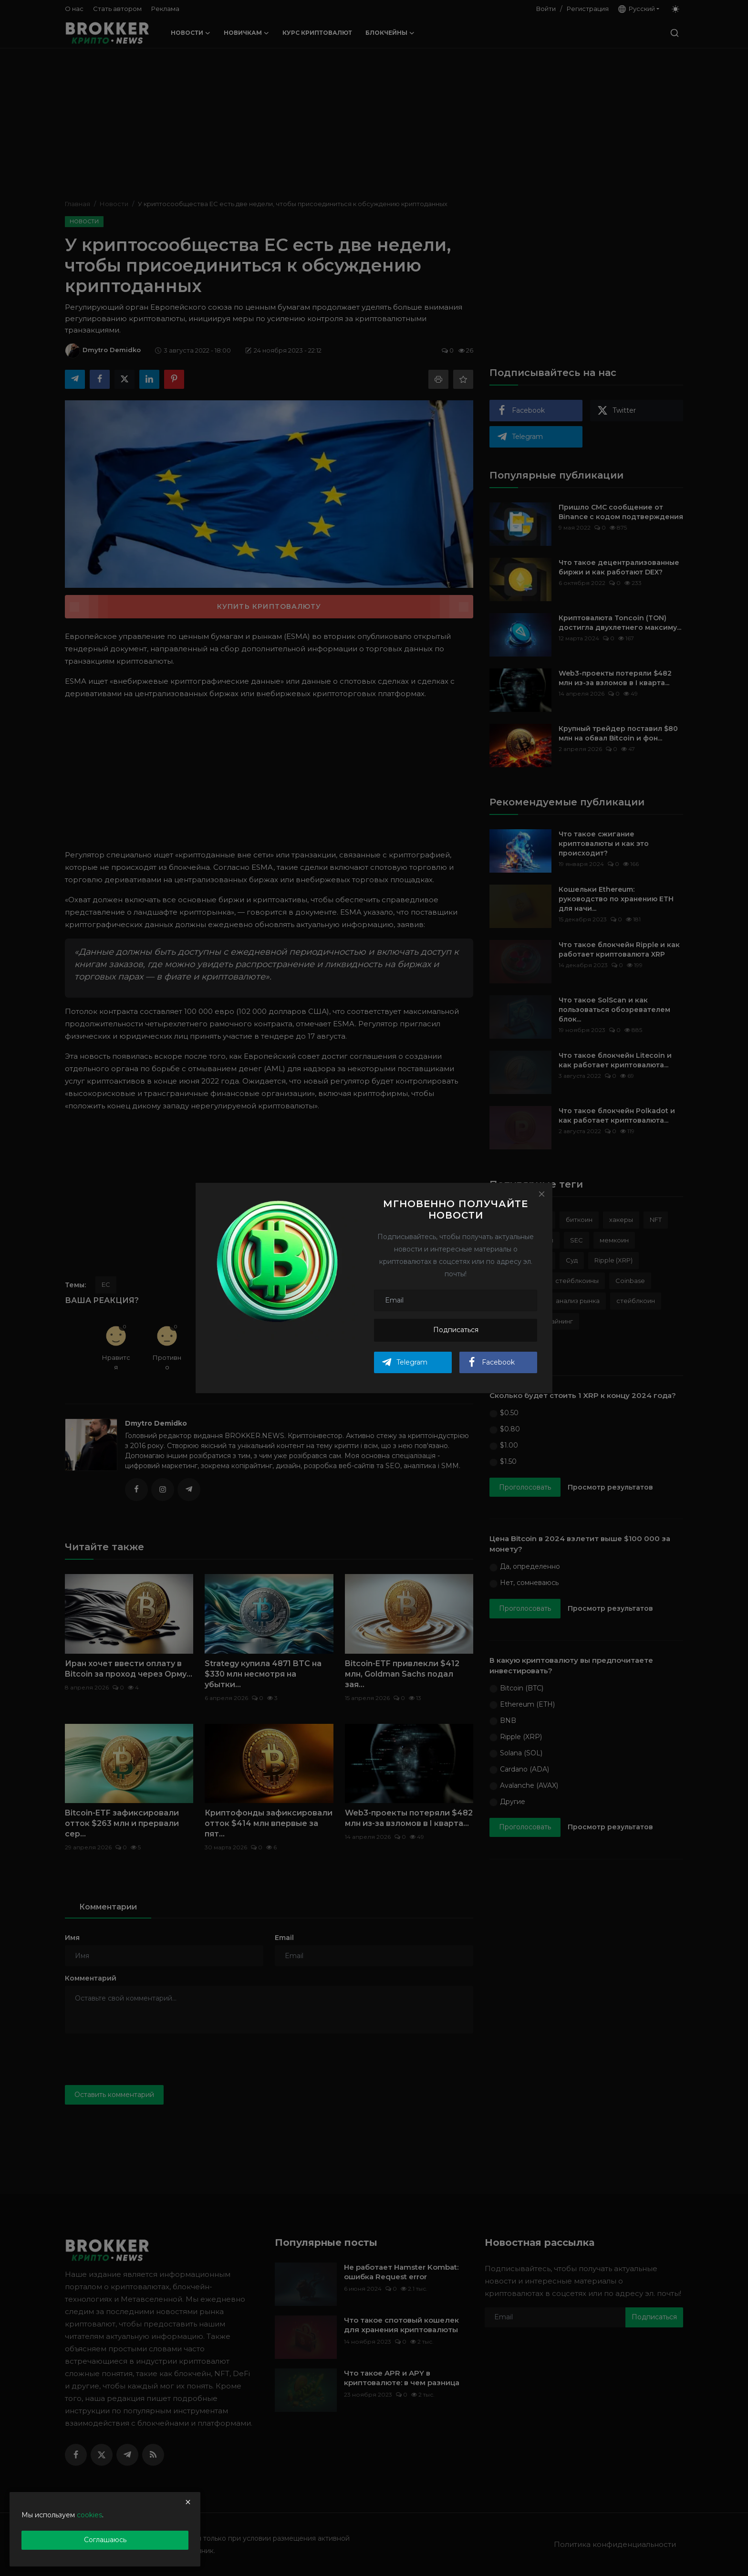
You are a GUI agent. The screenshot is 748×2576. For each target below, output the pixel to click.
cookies (89, 2515)
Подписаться (455, 1329)
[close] (188, 2502)
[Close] (541, 1194)
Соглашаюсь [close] (105, 2539)
